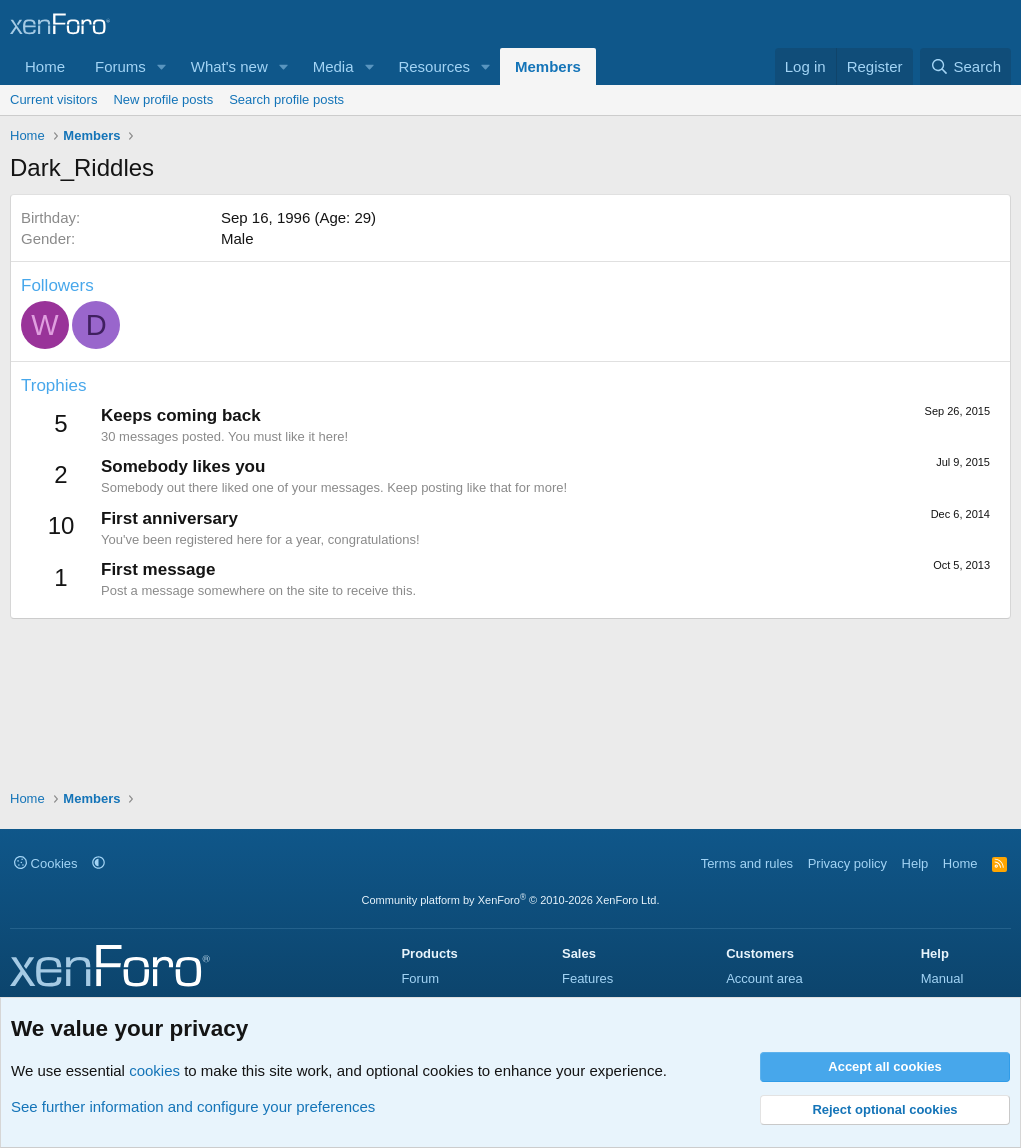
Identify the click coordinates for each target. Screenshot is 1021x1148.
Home (45, 66)
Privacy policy (847, 863)
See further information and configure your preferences (193, 1106)
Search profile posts (286, 99)
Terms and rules (747, 863)
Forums (120, 66)
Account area (764, 978)
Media (333, 66)
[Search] (965, 66)
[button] (162, 66)
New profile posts (163, 99)
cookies (154, 1070)
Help (915, 863)
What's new (229, 66)
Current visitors (53, 99)
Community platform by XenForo (511, 900)
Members (548, 66)
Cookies (46, 863)
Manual (942, 978)
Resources (434, 66)
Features (587, 978)
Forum (420, 978)
